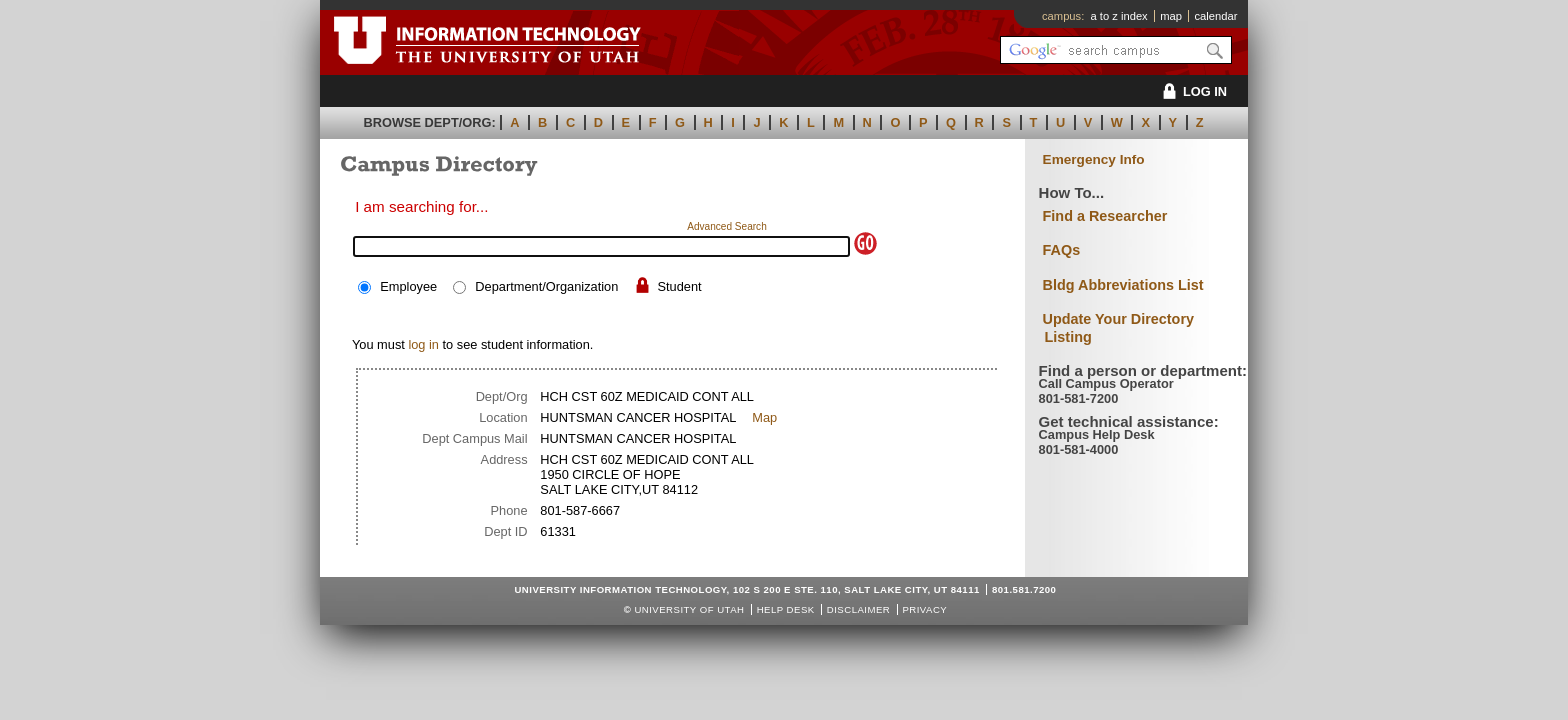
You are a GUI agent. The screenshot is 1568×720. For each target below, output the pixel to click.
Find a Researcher (1105, 216)
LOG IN (1191, 91)
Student (679, 286)
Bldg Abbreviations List (1123, 285)
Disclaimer (858, 609)
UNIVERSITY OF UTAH (689, 609)
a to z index (1119, 16)
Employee (408, 286)
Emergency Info (1094, 159)
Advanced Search (727, 226)
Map (764, 417)
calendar (1215, 16)
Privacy (924, 609)
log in (423, 344)
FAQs (1062, 250)
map (1171, 16)
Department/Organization (546, 286)
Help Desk (786, 609)
